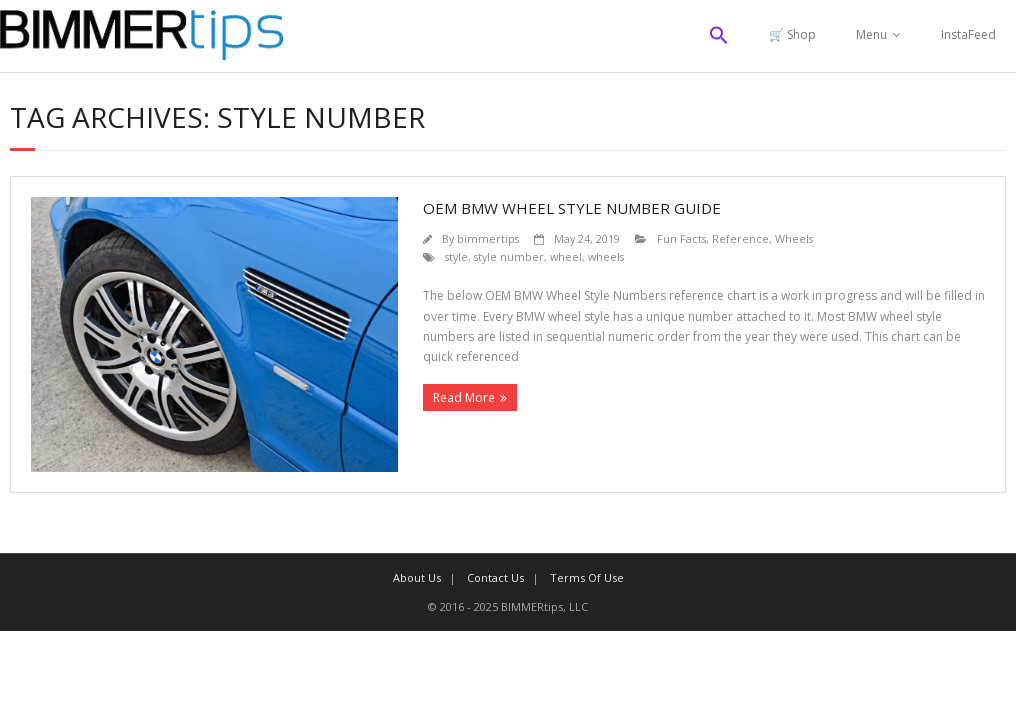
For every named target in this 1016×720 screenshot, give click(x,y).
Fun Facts (681, 238)
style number (509, 256)
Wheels (794, 238)
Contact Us (495, 577)
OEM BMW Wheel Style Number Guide (572, 208)
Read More (464, 397)
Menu (871, 34)
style (456, 256)
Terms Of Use (587, 577)
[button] (719, 36)
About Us (417, 577)
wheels (606, 256)
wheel (566, 256)
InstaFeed (968, 34)
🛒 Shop (792, 34)
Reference (740, 238)
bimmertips (488, 238)
